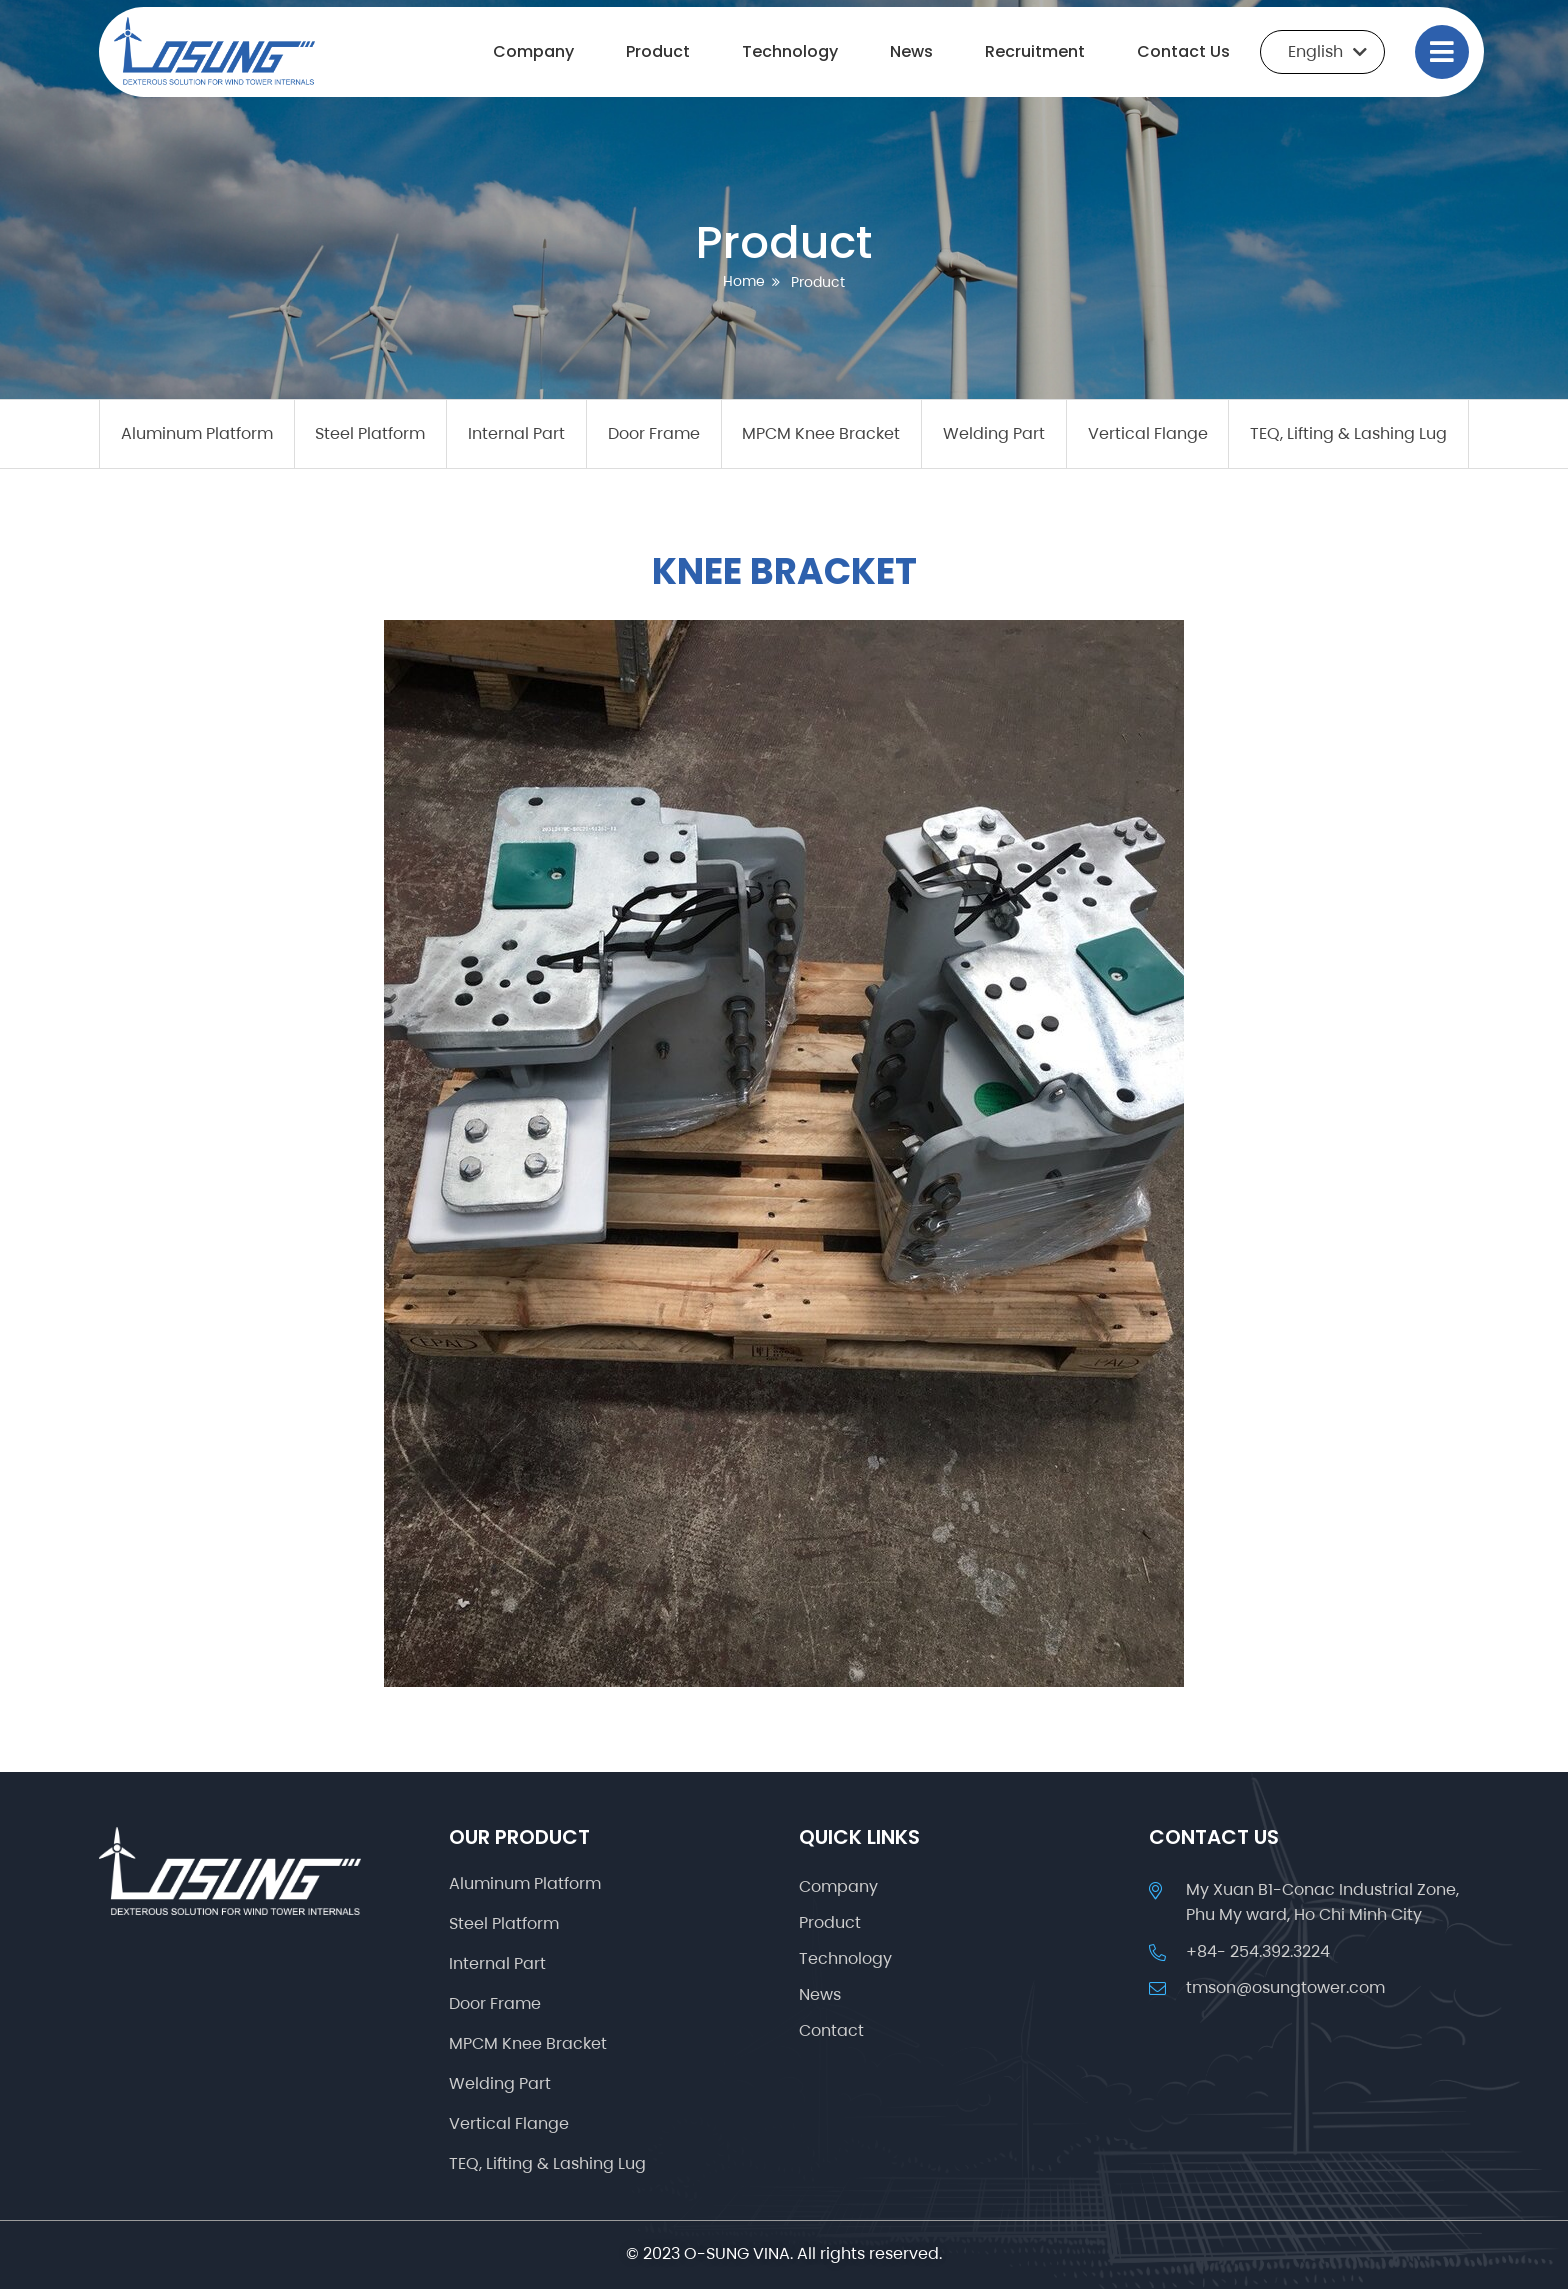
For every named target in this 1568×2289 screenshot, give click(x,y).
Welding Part (994, 433)
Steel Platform (370, 433)
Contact (831, 2031)
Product (658, 51)
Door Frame (654, 433)
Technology (790, 51)
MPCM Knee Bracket (821, 433)
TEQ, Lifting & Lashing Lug (1348, 433)
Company (533, 51)
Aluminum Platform (197, 433)
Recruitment (1035, 51)
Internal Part (516, 433)
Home (744, 282)
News (911, 51)
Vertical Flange (1148, 433)
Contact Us (1183, 51)
